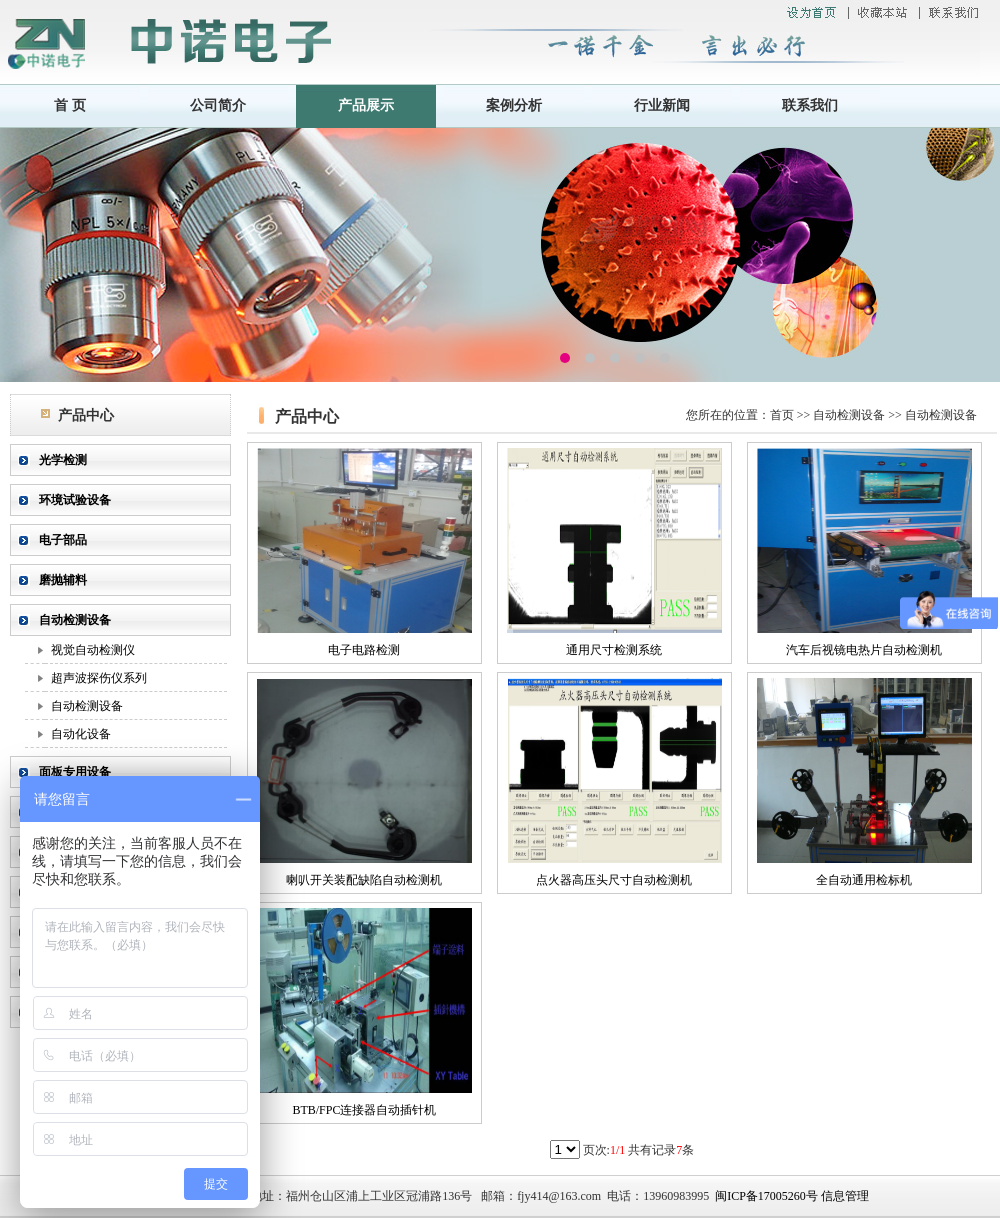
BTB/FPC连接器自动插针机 (364, 1110)
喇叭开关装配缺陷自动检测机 (364, 880)
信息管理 (845, 1196)
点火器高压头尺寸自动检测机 (614, 880)
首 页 (70, 105)
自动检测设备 (87, 706)
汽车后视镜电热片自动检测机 (864, 650)
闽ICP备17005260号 (766, 1196)
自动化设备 (81, 734)
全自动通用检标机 (864, 880)
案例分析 (514, 105)
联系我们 (810, 105)
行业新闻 (662, 105)
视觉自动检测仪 (93, 650)
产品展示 (366, 105)
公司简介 (218, 105)
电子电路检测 (364, 650)
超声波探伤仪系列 (99, 678)
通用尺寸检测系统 (614, 650)
